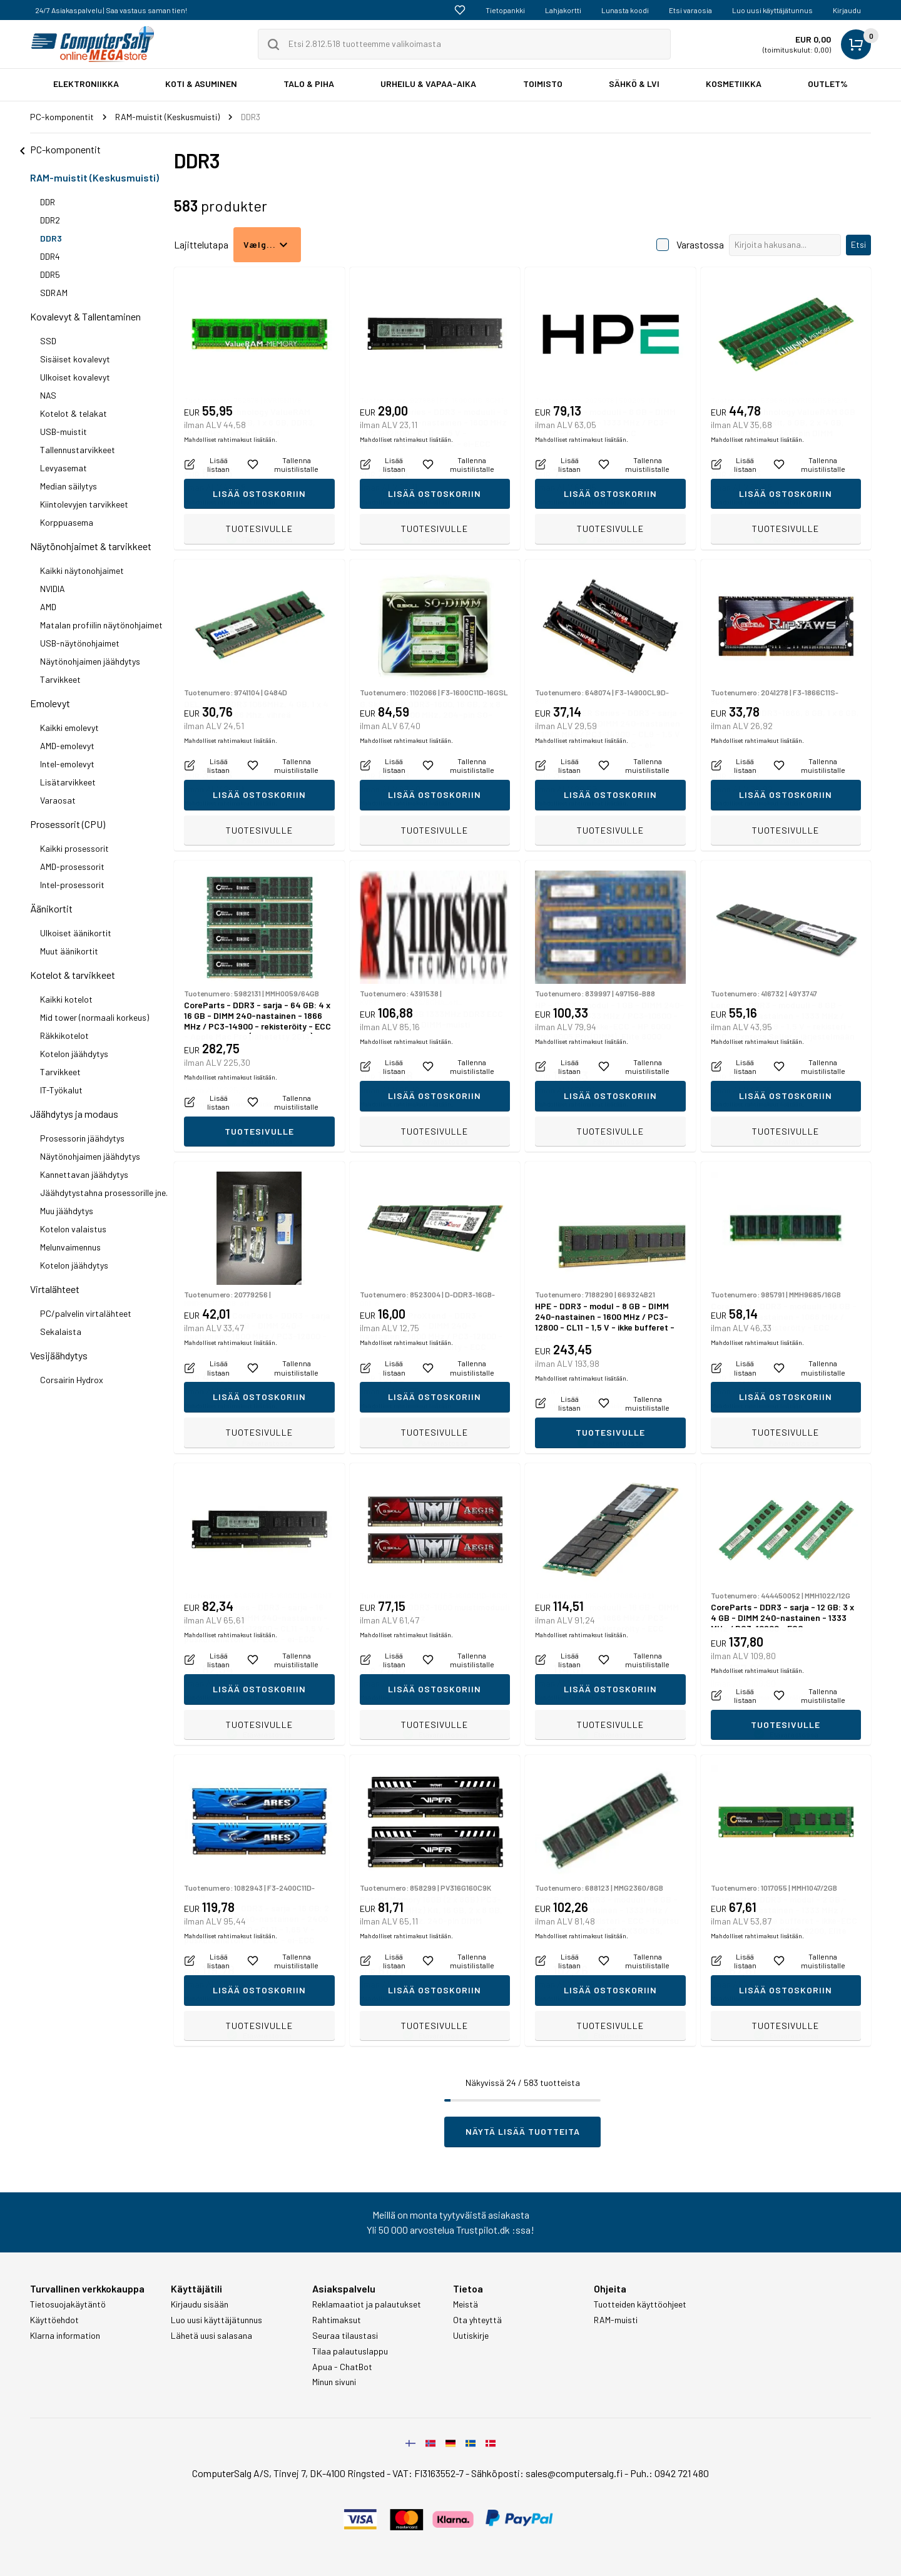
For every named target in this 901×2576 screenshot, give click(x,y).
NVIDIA (52, 588)
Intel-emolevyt (67, 764)
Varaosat (58, 800)
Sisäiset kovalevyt (75, 359)
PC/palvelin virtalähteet (85, 1313)
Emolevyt (50, 703)
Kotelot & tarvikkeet (72, 975)
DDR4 (50, 256)
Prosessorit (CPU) (67, 824)
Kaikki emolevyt (69, 727)
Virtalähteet (54, 1289)
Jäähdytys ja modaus (74, 1114)
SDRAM (54, 292)
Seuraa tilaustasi (345, 2336)
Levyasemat (63, 468)
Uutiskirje (471, 2336)
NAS (48, 395)
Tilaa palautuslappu (350, 2351)
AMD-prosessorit (72, 866)
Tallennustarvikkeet (77, 449)
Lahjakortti (563, 10)
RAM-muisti (616, 2320)
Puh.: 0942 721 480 (669, 2473)
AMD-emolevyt (67, 745)
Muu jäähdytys (66, 1210)
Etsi (858, 244)
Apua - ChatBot (342, 2367)
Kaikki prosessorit (74, 848)
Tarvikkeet (60, 679)
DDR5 (50, 274)
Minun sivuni (334, 2382)
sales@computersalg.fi (574, 2473)
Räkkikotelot (64, 1035)
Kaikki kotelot (66, 999)
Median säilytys (68, 486)
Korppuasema (66, 522)
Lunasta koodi (625, 10)
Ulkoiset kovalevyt (75, 377)
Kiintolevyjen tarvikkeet (84, 504)
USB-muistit (63, 431)
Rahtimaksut (336, 2320)
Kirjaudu (847, 10)
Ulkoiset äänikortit (75, 933)
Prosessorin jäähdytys (82, 1138)
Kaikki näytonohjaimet (82, 570)
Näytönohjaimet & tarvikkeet (90, 546)
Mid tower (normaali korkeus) (94, 1017)
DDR (47, 202)
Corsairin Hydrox (71, 1379)
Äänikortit (51, 908)
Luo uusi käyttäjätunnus (772, 10)
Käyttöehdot (54, 2320)
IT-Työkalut (61, 1090)
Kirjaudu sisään (199, 2304)
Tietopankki (505, 10)
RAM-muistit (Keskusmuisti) (94, 177)
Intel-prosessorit (72, 884)
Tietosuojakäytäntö (68, 2304)
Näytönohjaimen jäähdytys (90, 661)
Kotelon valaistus (73, 1229)
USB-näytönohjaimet (80, 643)
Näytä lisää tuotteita (523, 2131)
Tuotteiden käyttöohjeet (640, 2304)
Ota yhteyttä (477, 2320)
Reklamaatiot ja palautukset (366, 2304)
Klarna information (65, 2336)
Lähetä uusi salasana (211, 2336)
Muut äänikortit (69, 951)
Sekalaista (60, 1331)
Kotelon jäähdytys (74, 1053)
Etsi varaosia (690, 10)
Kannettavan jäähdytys (84, 1174)
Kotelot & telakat (73, 413)
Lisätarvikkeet (68, 782)
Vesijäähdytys (59, 1355)
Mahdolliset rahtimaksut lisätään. (230, 502)
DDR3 (51, 238)
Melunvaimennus (70, 1247)
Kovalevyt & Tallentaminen (85, 316)
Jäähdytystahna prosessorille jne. (104, 1192)
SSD (48, 340)
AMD (48, 606)
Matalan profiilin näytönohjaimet (101, 625)
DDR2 (50, 220)
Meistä (465, 2304)
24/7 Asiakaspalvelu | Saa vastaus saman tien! (111, 10)
